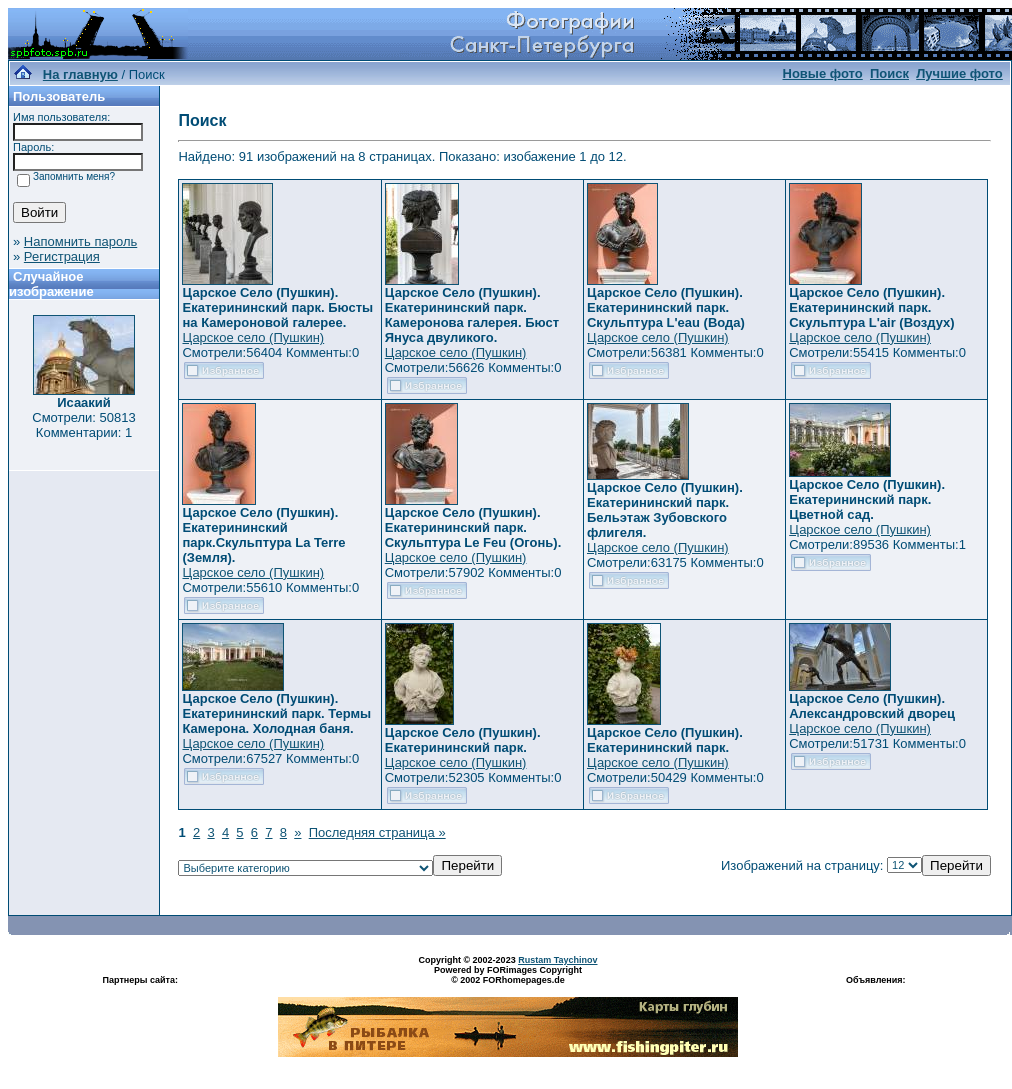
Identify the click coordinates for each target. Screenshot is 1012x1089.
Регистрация (62, 256)
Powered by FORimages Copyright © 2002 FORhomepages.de (508, 975)
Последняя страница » (377, 832)
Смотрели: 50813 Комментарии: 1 (83, 425)
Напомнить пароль (80, 241)
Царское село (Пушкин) (253, 337)
